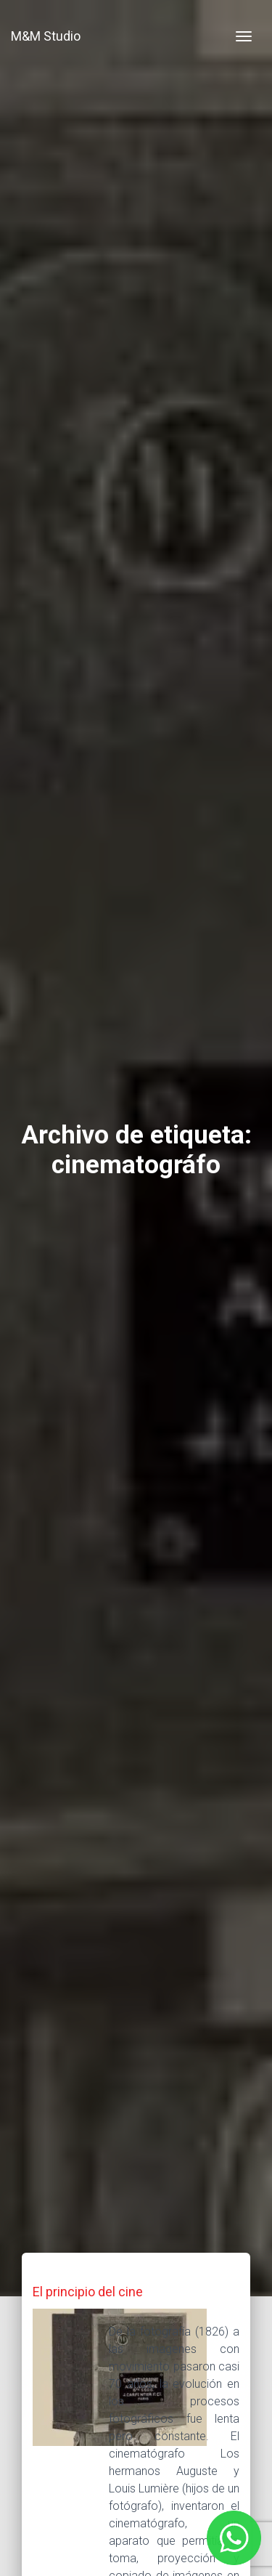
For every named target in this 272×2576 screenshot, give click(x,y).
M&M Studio (46, 36)
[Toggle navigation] (243, 36)
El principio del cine (88, 2291)
